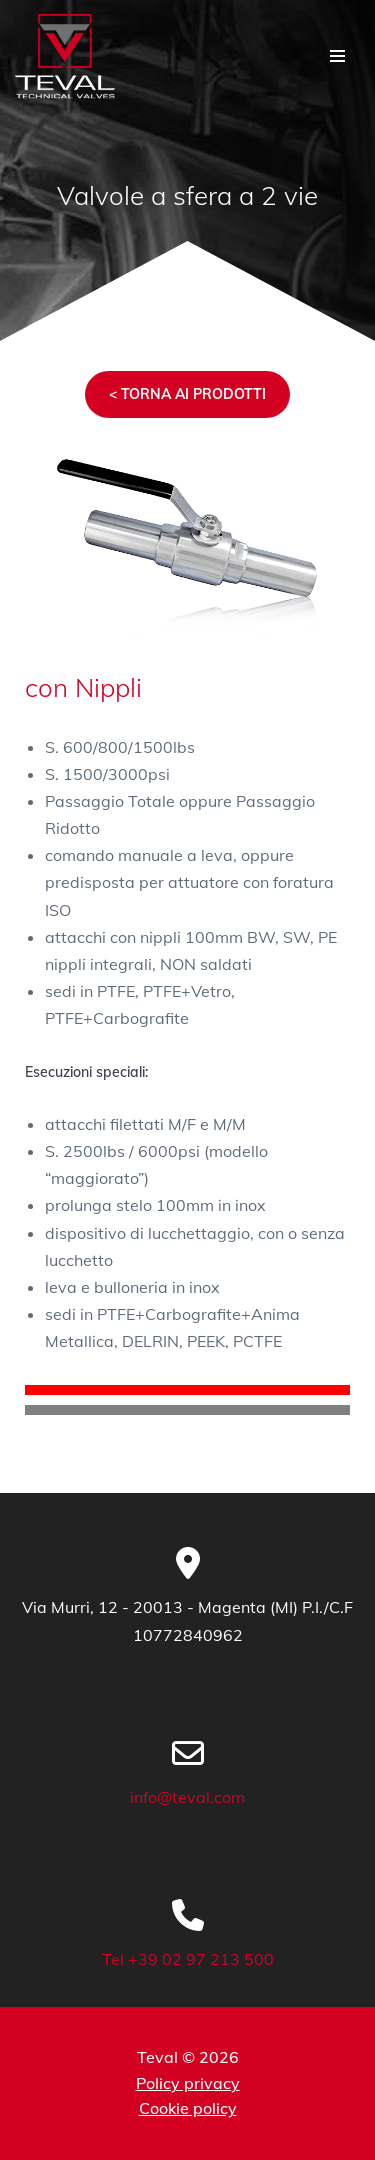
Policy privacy (188, 2083)
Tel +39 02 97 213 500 (188, 1959)
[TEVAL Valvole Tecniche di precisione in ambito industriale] (65, 56)
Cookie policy (188, 2108)
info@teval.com (187, 1797)
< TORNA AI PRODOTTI (187, 394)
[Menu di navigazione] (337, 56)
